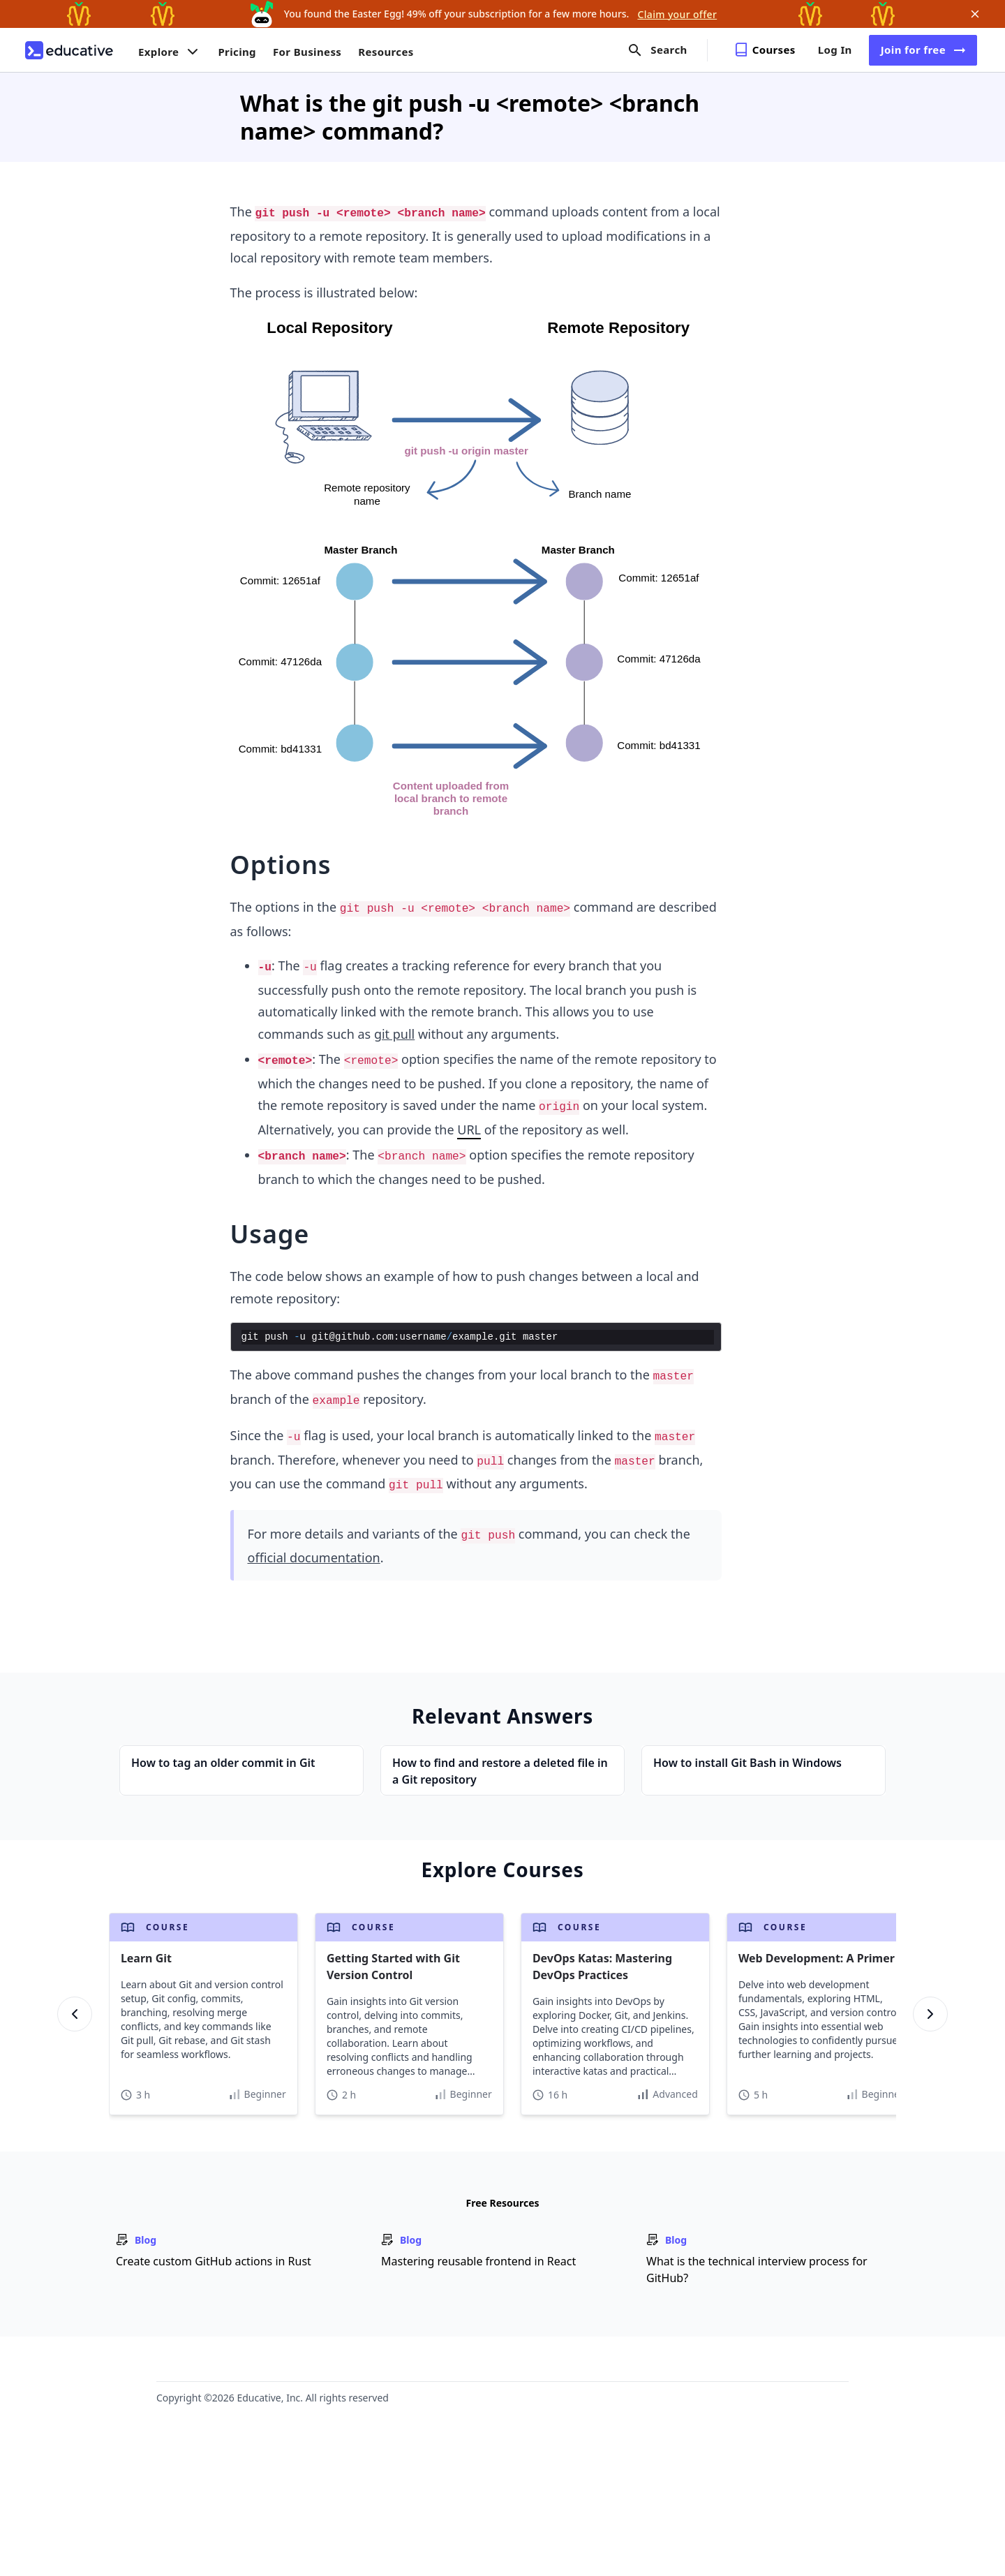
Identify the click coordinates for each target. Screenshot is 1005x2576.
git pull (394, 1034)
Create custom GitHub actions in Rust (213, 2261)
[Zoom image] (476, 569)
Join (923, 50)
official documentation (314, 1557)
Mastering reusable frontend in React (478, 2261)
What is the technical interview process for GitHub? (757, 2269)
